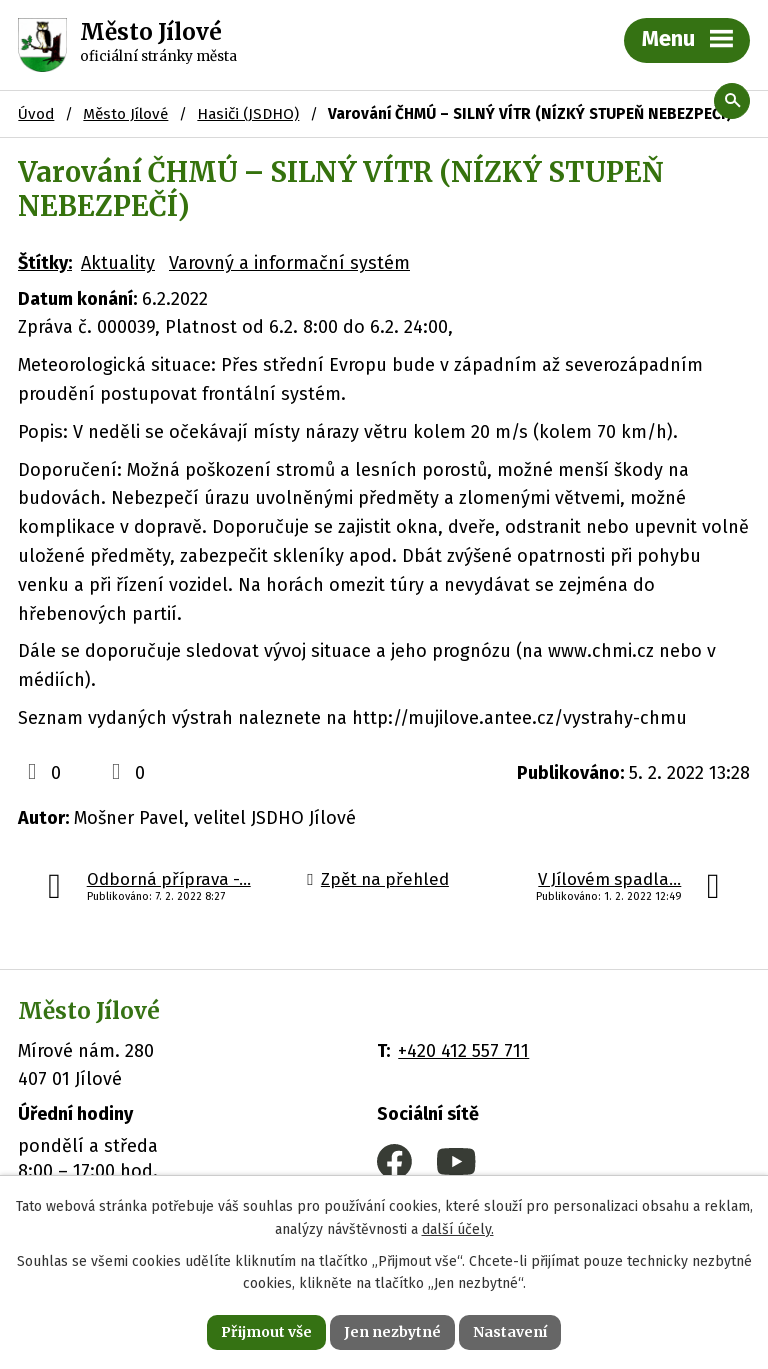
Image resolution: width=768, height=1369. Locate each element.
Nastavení (510, 1332)
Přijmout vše (266, 1332)
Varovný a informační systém (289, 263)
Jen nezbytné (392, 1332)
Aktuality (118, 263)
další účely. (458, 1229)
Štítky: (45, 263)
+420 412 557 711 (463, 1051)
